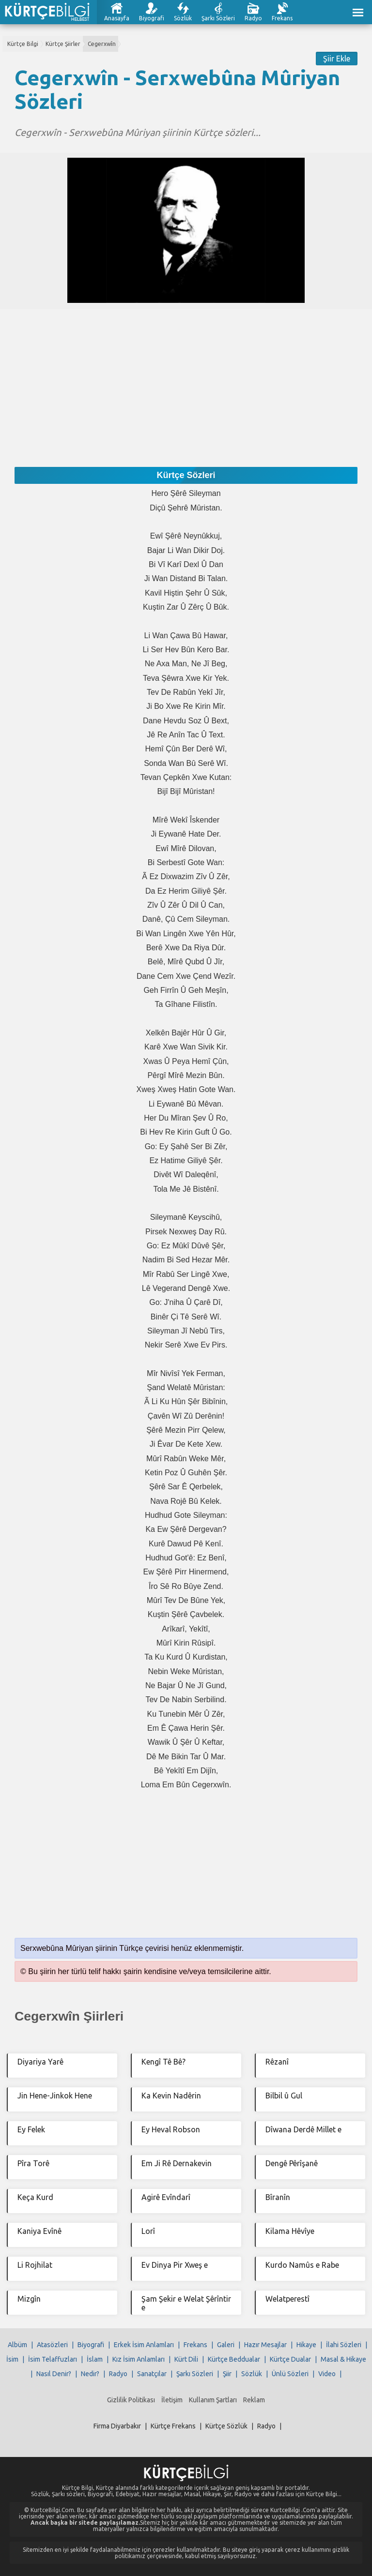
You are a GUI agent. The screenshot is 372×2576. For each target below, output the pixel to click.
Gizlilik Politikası (131, 2400)
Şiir (227, 2374)
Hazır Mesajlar (265, 2345)
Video (327, 2374)
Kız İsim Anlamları (138, 2359)
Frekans (282, 18)
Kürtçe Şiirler (63, 44)
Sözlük (183, 18)
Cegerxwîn (102, 44)
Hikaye (306, 2345)
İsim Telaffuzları (52, 2359)
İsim (12, 2359)
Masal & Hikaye (343, 2359)
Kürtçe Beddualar (234, 2359)
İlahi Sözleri (343, 2345)
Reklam (254, 2400)
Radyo (253, 18)
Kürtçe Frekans (173, 2426)
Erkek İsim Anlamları (144, 2345)
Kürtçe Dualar (290, 2359)
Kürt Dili (186, 2359)
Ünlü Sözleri (290, 2374)
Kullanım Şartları (213, 2400)
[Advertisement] (186, 377)
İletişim (172, 2400)
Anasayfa (116, 18)
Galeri (225, 2345)
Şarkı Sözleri (218, 18)
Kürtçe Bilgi (22, 44)
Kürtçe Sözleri (185, 475)
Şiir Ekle (336, 58)
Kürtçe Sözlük (226, 2426)
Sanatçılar (152, 2374)
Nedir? (90, 2374)
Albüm (17, 2345)
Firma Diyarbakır (117, 2426)
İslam (95, 2359)
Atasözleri (52, 2345)
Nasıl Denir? (53, 2374)
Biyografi (151, 18)
